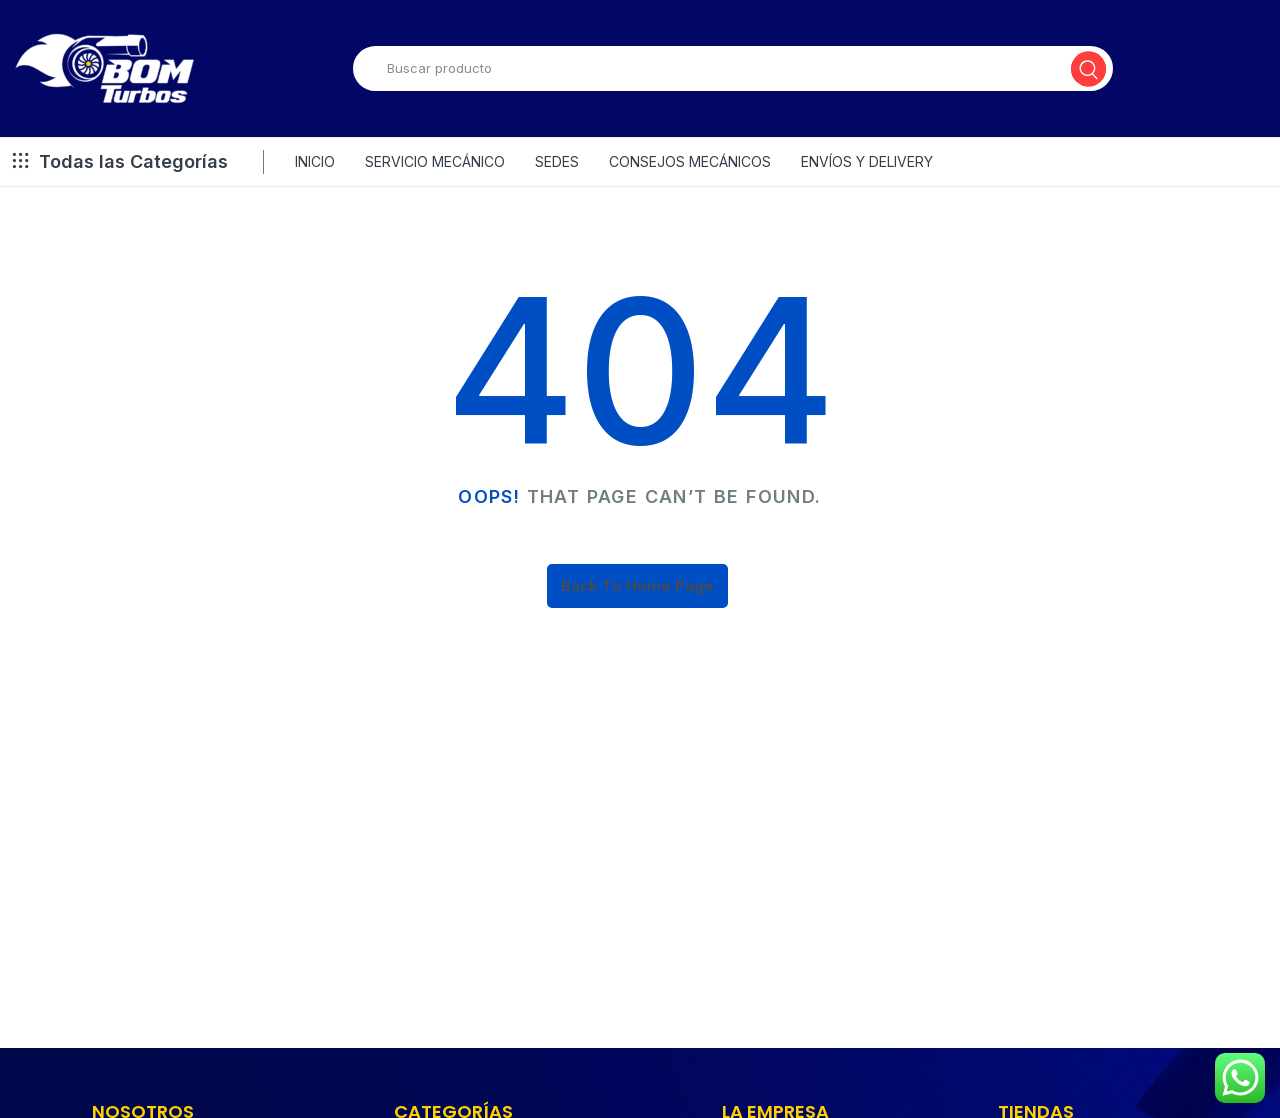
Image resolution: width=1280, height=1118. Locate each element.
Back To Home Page (637, 585)
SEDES (557, 161)
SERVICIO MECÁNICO (435, 161)
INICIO (315, 161)
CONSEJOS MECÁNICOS (690, 161)
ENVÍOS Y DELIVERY (867, 161)
